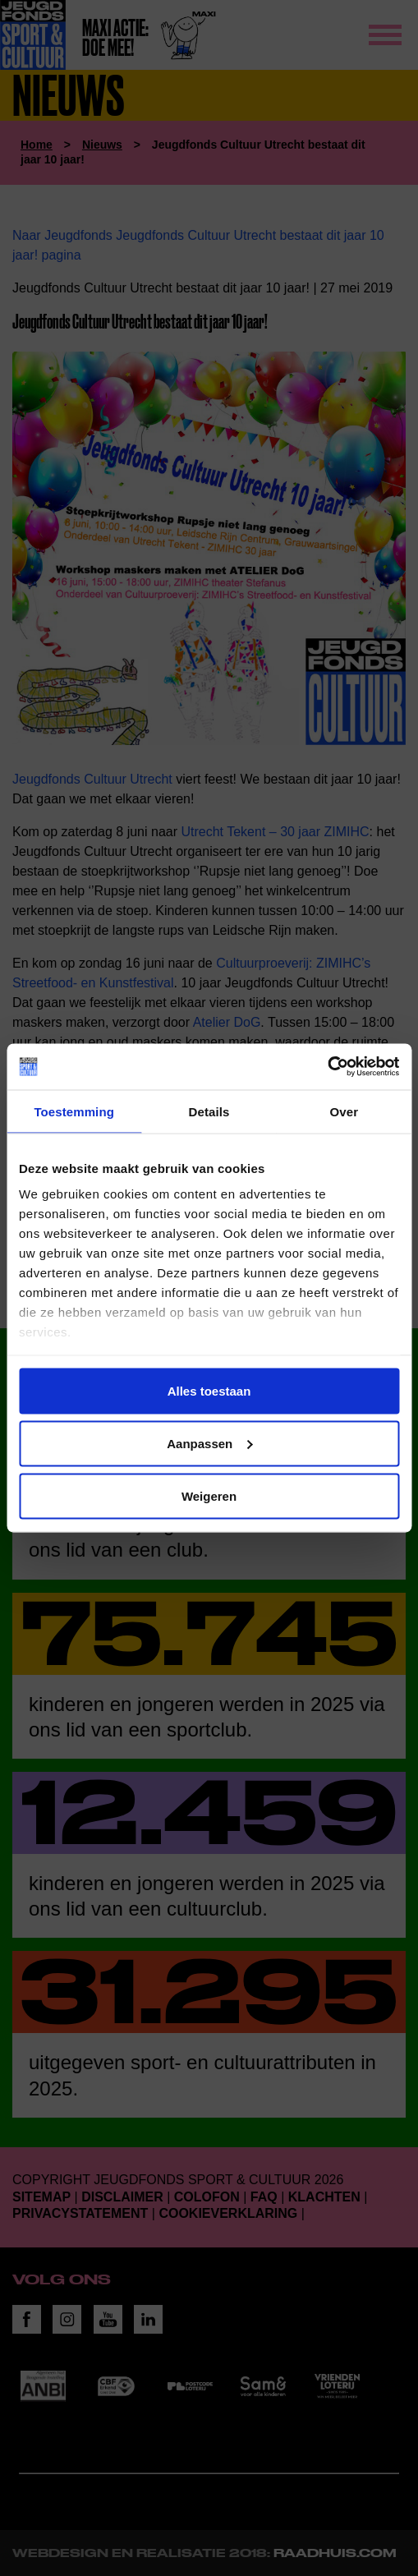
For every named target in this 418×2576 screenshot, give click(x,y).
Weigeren (209, 1495)
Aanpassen (209, 1443)
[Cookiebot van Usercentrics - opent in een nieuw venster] (327, 1067)
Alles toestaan (209, 1390)
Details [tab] (209, 1111)
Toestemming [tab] (74, 1111)
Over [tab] (344, 1111)
